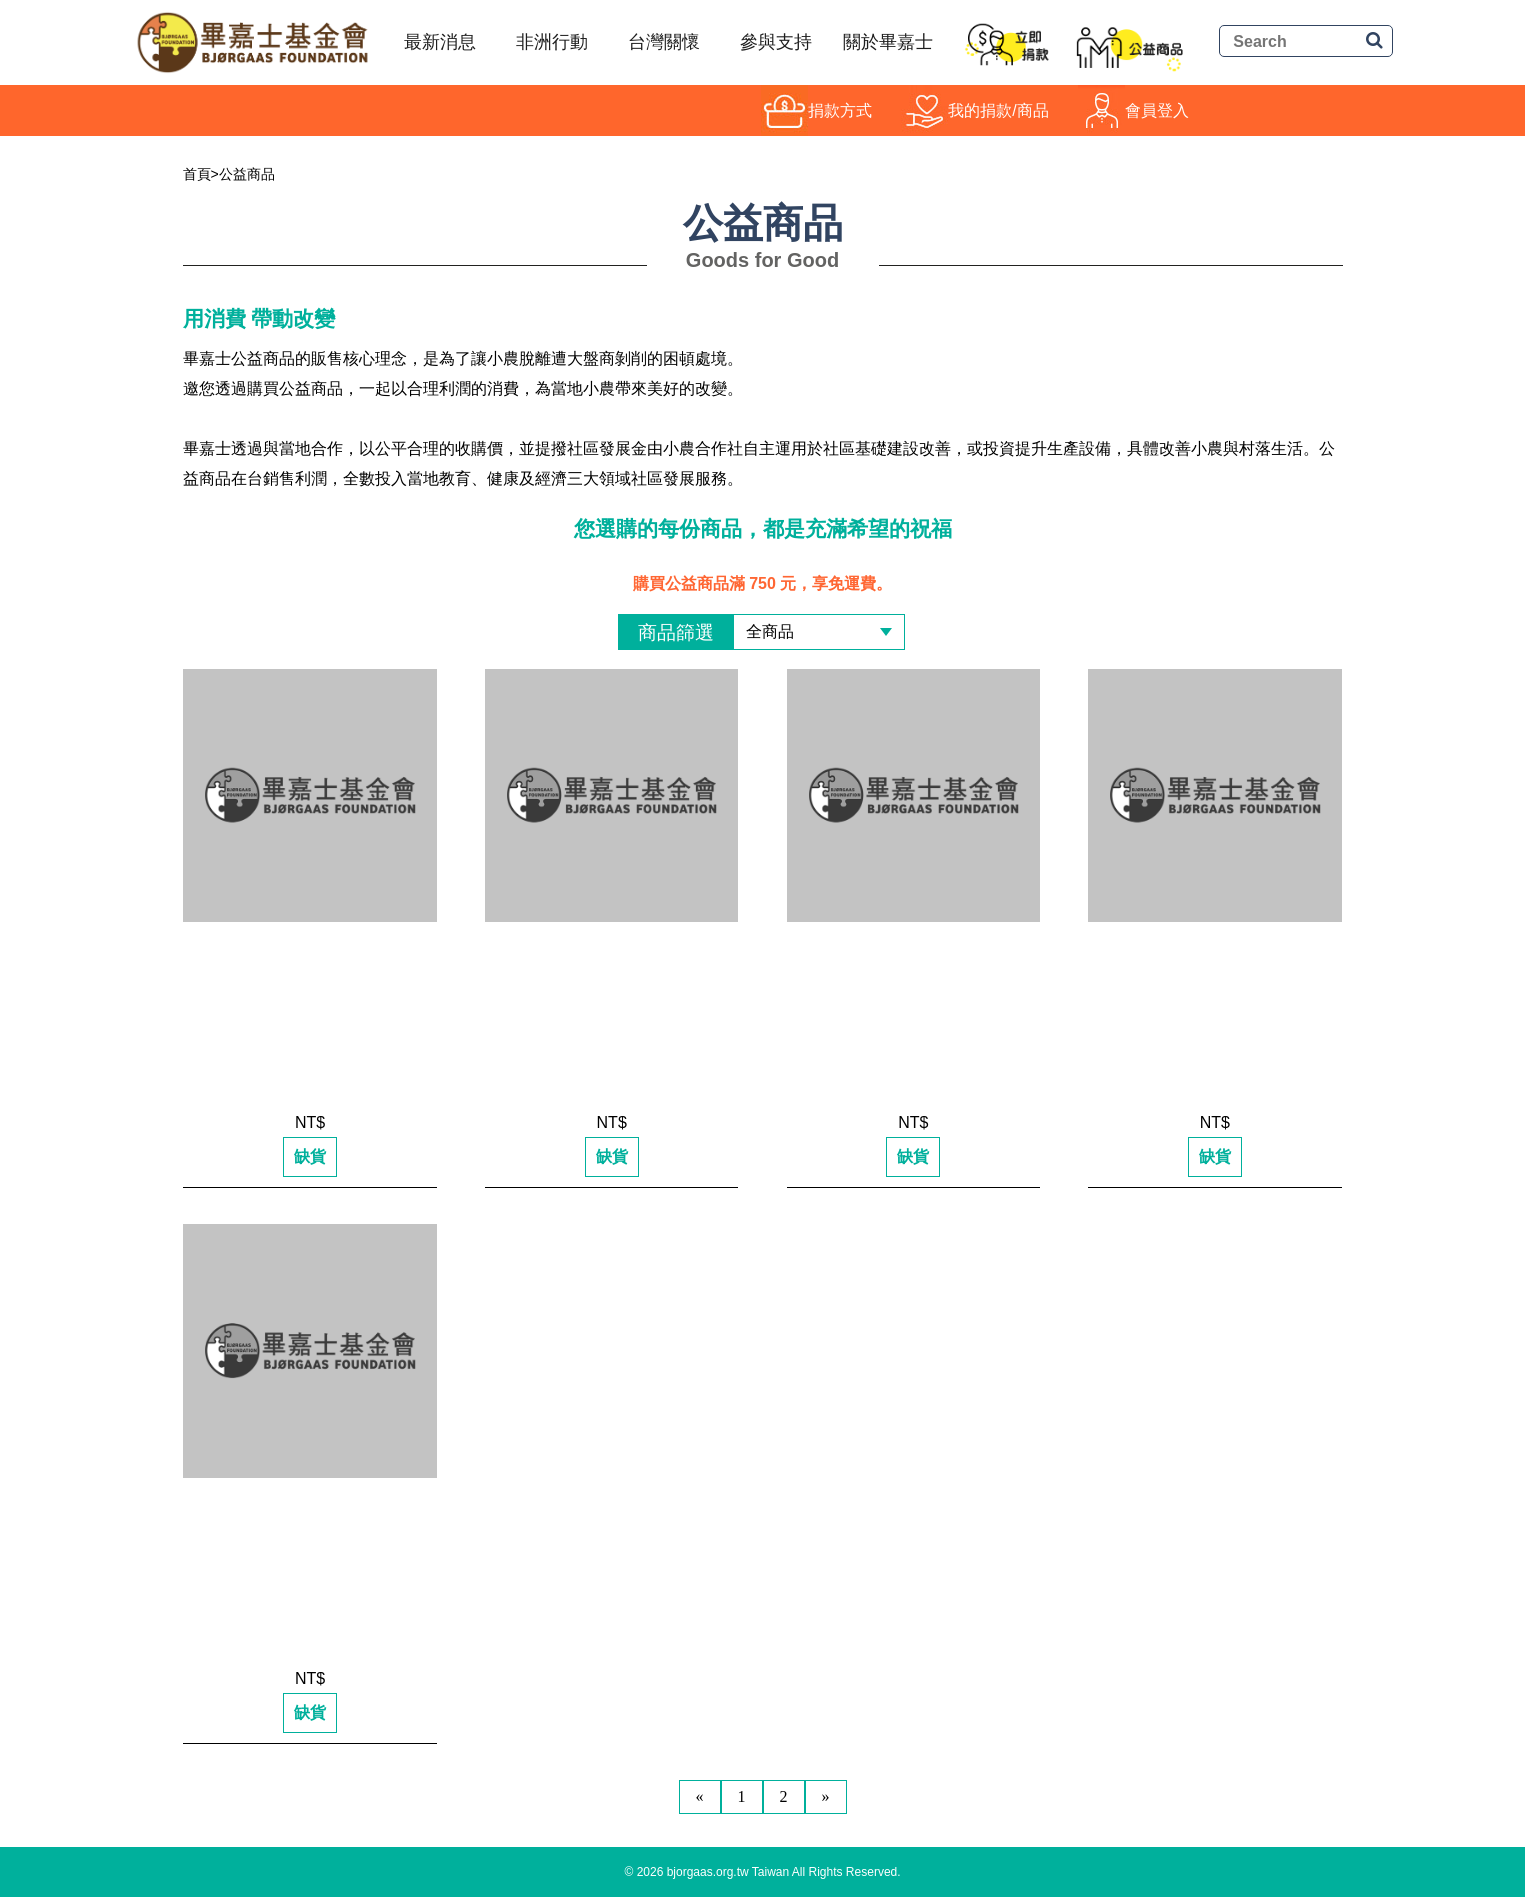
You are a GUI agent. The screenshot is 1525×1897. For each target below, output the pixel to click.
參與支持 (776, 42)
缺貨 (310, 1156)
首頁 (197, 174)
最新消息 (440, 42)
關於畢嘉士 (888, 42)
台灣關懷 (664, 42)
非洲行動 (552, 42)
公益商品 (247, 174)
